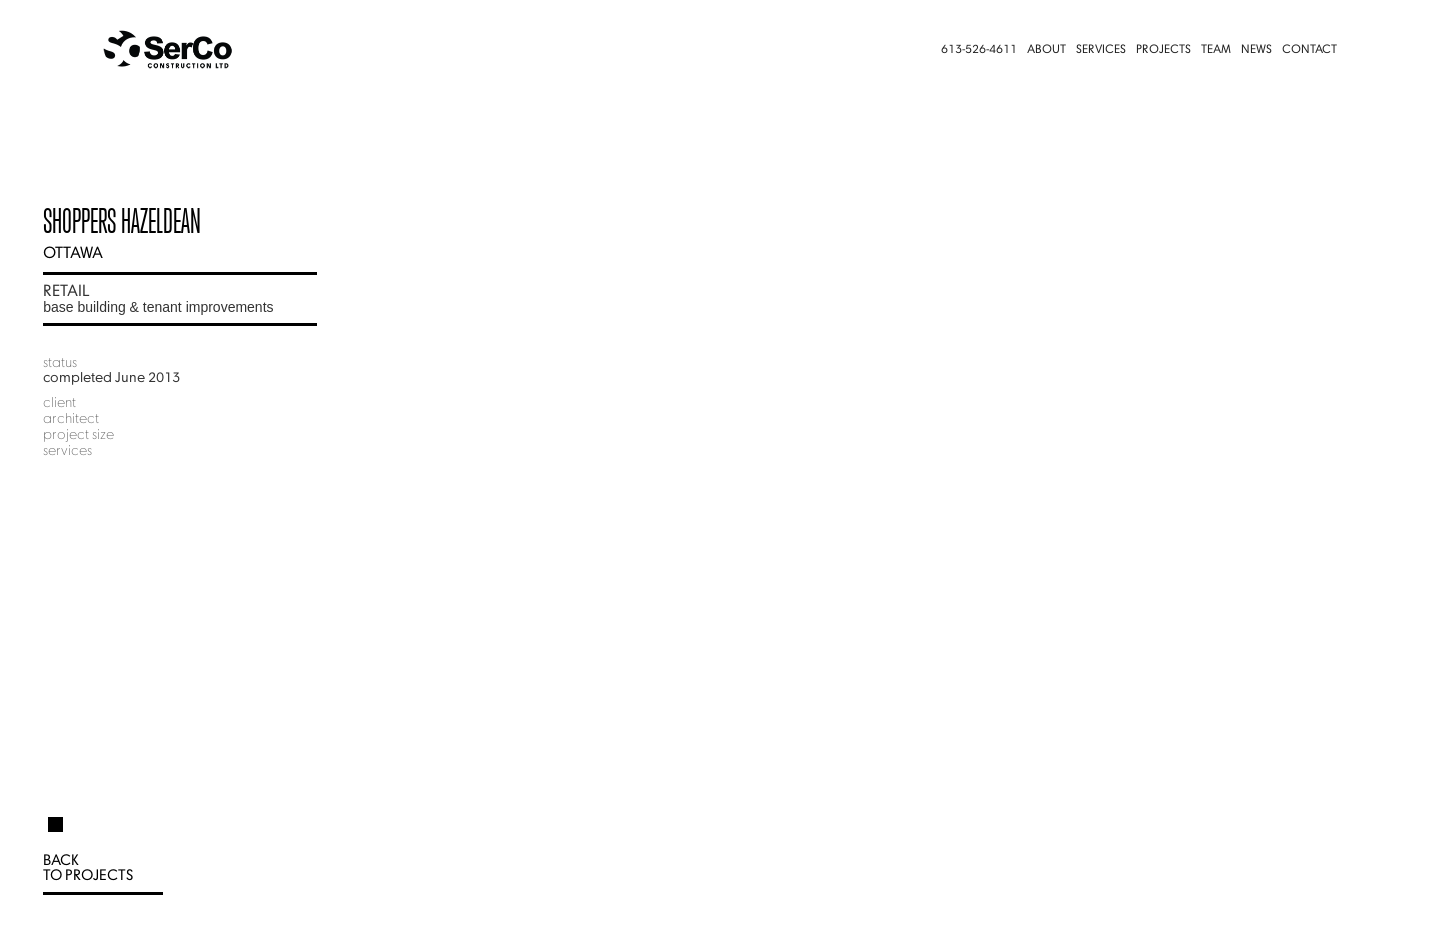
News (1256, 50)
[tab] (55, 815)
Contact (1309, 50)
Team (1216, 50)
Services (1101, 50)
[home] (206, 50)
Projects (1163, 50)
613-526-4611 (979, 50)
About (1046, 50)
